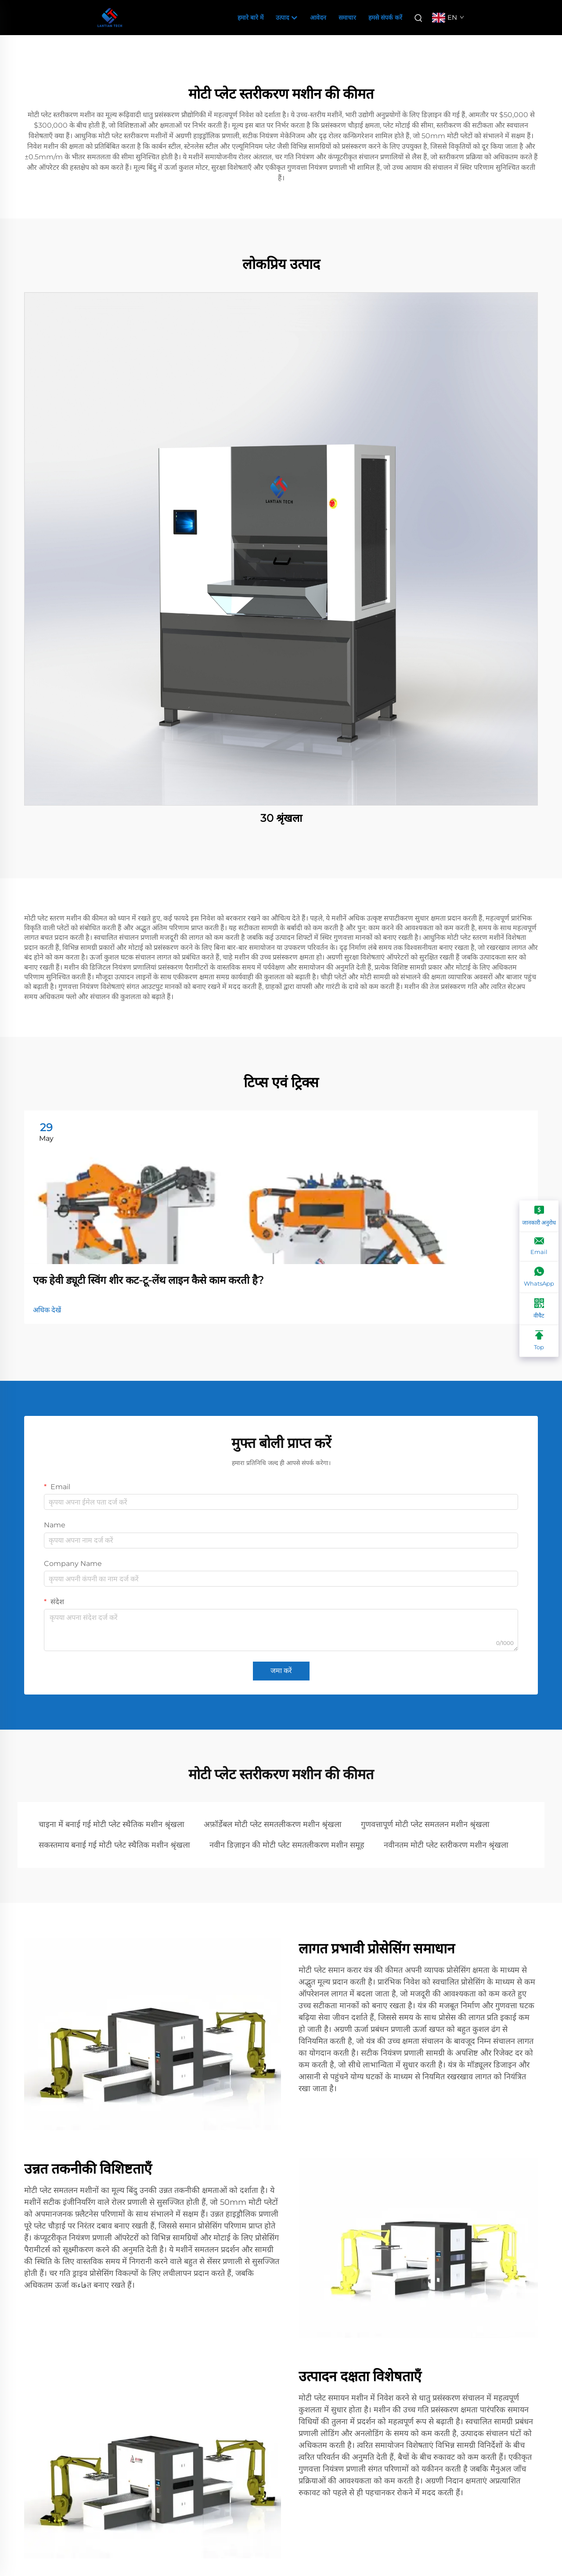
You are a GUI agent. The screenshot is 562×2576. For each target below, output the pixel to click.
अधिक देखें (47, 1310)
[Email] (538, 1246)
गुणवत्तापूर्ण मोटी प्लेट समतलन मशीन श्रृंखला (425, 1824)
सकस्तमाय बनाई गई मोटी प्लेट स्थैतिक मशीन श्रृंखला (114, 1845)
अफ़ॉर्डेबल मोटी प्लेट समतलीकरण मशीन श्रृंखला (273, 1824)
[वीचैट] (538, 1309)
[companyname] (110, 17)
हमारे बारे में (250, 17)
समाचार (347, 17)
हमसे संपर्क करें (385, 17)
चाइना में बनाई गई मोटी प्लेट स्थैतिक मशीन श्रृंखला (111, 1824)
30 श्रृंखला (281, 818)
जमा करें (281, 1670)
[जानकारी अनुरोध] (538, 1216)
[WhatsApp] (538, 1277)
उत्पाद (287, 18)
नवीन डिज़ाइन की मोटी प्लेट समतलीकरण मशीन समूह (286, 1845)
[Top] (538, 1341)
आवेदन (318, 17)
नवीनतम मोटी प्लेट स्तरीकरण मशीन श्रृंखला (446, 1845)
